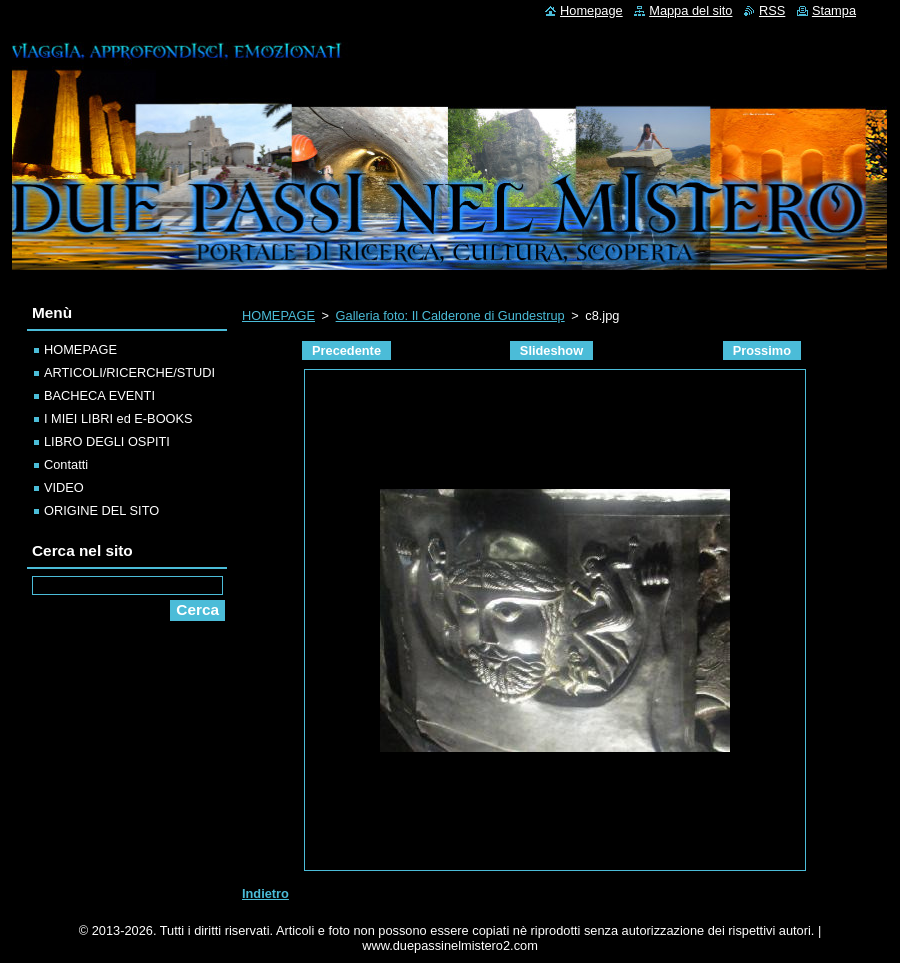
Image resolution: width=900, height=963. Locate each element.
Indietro (265, 893)
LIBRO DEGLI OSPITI (107, 441)
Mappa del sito (690, 10)
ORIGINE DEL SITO (101, 510)
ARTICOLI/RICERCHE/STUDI (129, 372)
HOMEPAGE (278, 315)
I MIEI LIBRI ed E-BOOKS (118, 418)
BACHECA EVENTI (99, 395)
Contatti (66, 464)
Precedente (346, 350)
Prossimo (762, 350)
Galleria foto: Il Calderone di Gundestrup (450, 315)
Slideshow (551, 350)
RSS (772, 10)
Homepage (591, 10)
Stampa (834, 10)
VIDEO (64, 487)
